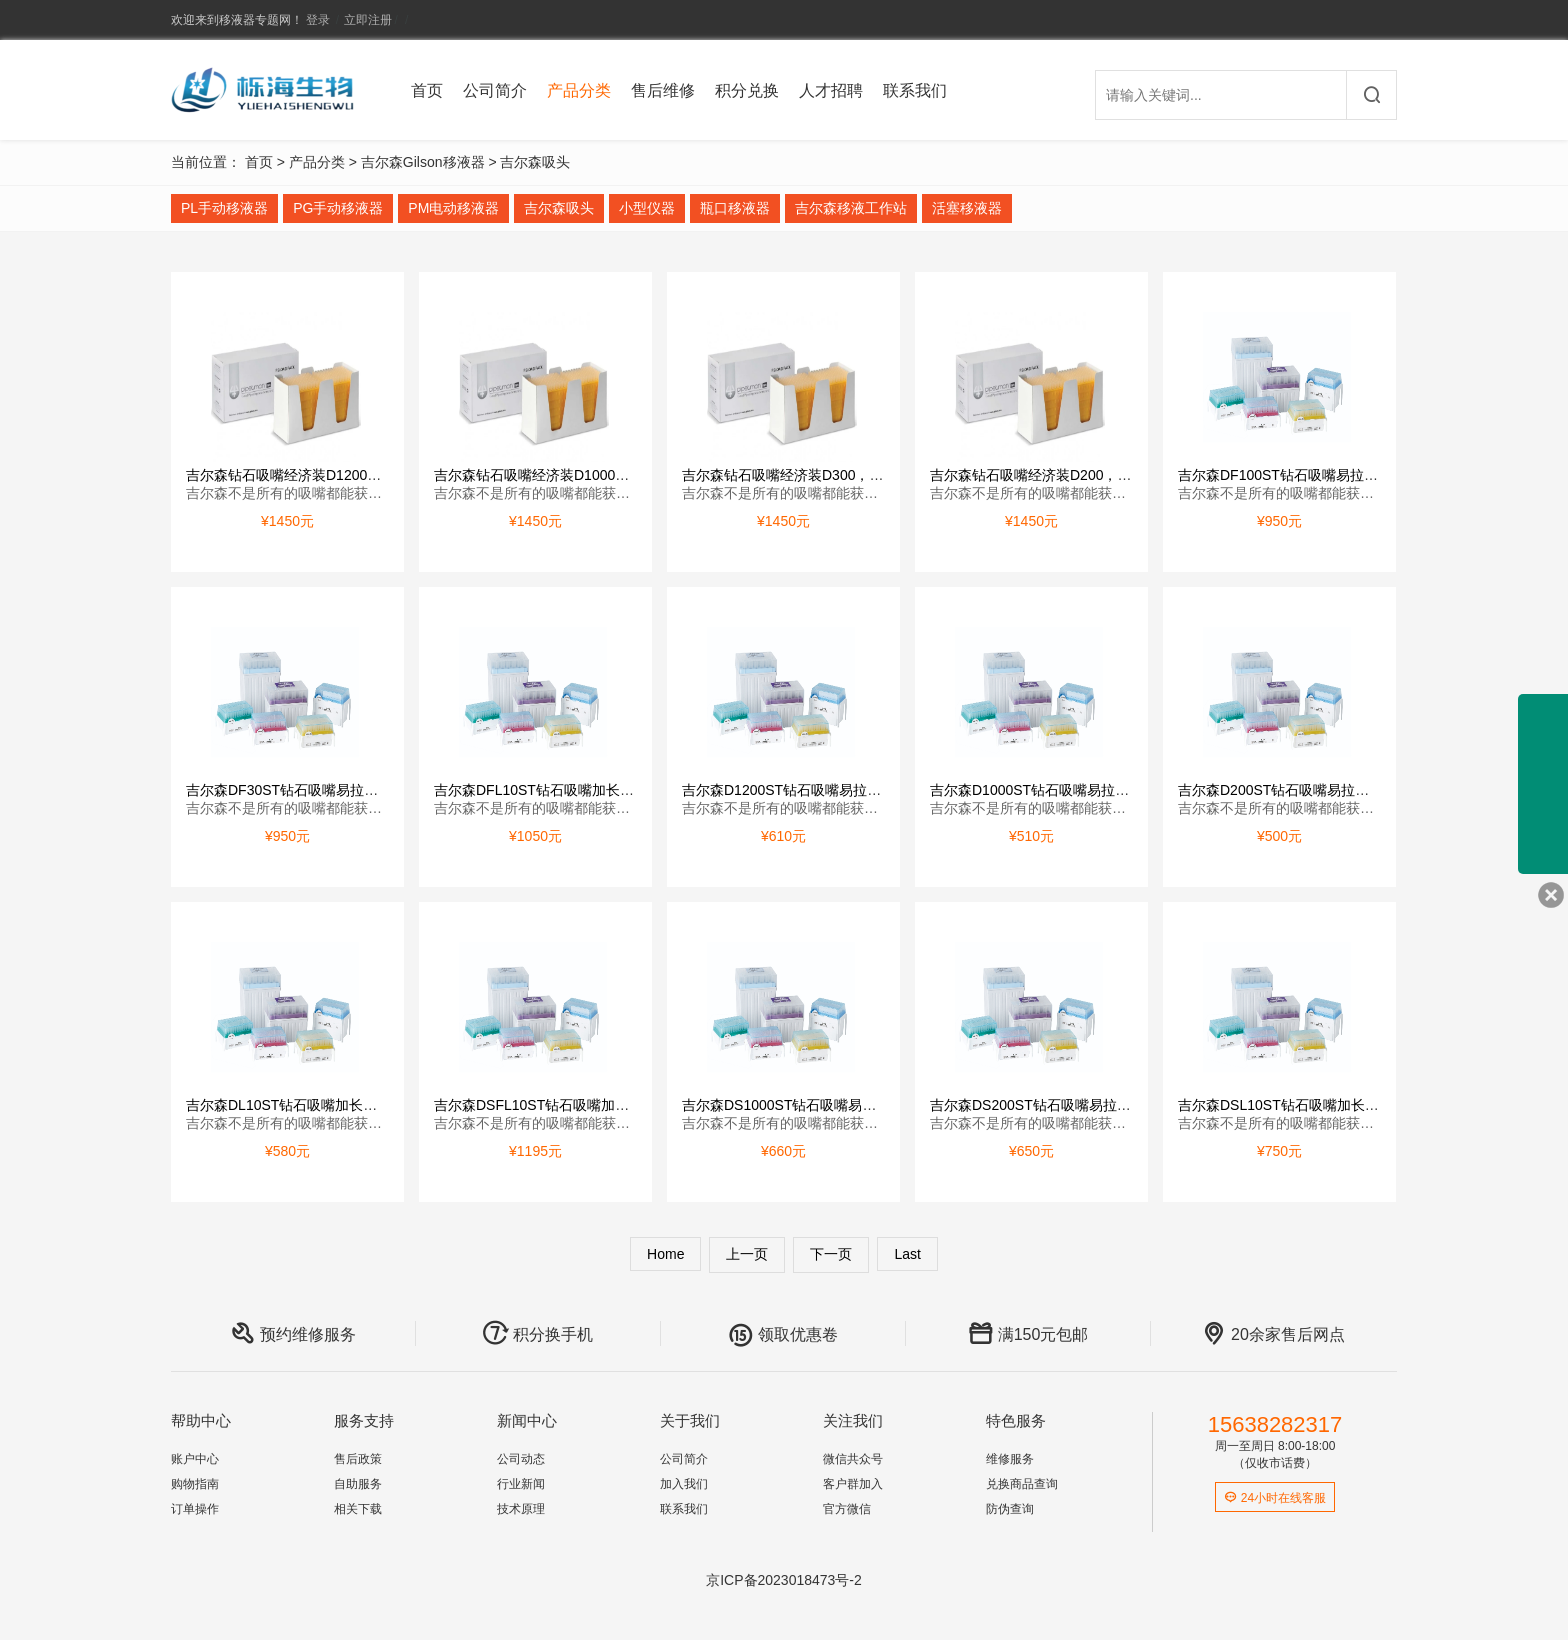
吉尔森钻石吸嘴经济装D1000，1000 (547, 475)
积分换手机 (538, 1334)
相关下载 (358, 1509)
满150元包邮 (1028, 1334)
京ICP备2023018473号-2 (784, 1580)
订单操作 (195, 1509)
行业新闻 (521, 1484)
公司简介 (495, 90)
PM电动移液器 (453, 208)
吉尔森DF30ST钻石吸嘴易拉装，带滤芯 (310, 790)
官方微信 (847, 1509)
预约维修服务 (293, 1334)
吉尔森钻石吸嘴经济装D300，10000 (795, 475)
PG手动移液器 (338, 208)
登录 (318, 20)
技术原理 (521, 1509)
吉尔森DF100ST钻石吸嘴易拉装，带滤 (1299, 475)
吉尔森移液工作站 (851, 208)
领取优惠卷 (783, 1334)
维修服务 (1010, 1459)
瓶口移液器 (735, 208)
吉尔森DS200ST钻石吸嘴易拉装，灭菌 (1051, 1105)
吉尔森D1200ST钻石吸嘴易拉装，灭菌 (802, 790)
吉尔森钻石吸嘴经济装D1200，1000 (299, 475)
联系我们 (915, 90)
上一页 (747, 1254)
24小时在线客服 (1275, 1498)
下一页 (831, 1254)
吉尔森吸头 (535, 162)
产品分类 (579, 90)
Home (665, 1254)
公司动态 (521, 1459)
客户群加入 (853, 1484)
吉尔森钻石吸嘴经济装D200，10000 (1043, 475)
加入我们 (684, 1484)
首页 (427, 90)
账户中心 (195, 1459)
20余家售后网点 (1273, 1334)
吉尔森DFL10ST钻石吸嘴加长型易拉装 (555, 790)
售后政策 (358, 1459)
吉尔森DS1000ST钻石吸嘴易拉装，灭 (800, 1105)
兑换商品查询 (1022, 1484)
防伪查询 (1010, 1509)
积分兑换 (747, 90)
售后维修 (663, 90)
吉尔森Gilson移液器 (423, 162)
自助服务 (358, 1484)
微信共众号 (853, 1459)
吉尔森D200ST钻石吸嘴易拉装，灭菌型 (1301, 790)
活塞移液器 (967, 208)
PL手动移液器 (224, 208)
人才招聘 (831, 90)
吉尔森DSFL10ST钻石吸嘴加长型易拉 (552, 1105)
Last (907, 1254)
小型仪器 (647, 208)
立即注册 (368, 20)
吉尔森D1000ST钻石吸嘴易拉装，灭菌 (1050, 790)
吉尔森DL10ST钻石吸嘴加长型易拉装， (309, 1105)
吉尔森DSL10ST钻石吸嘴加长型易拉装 (1299, 1105)
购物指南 (195, 1484)
